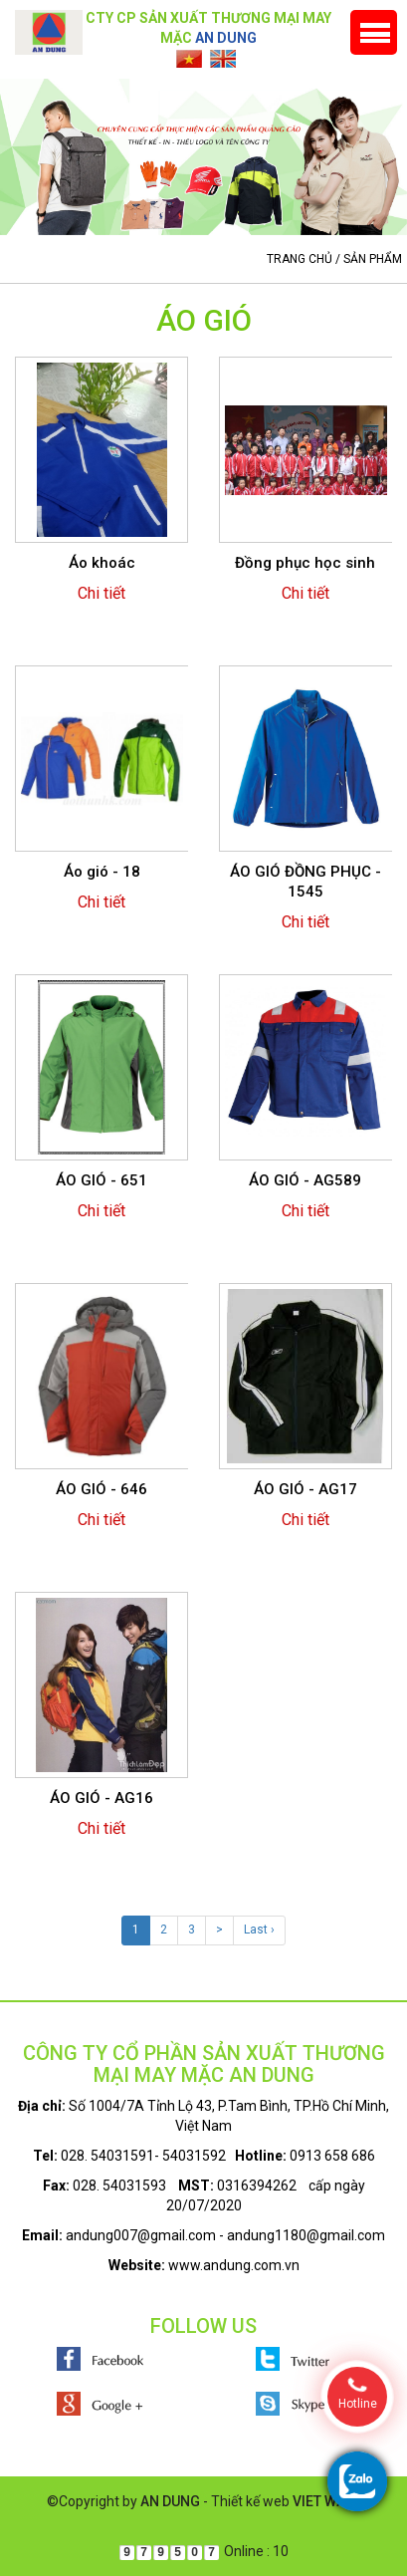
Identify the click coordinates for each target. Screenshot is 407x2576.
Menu (373, 32)
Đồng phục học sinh (305, 563)
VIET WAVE (327, 2501)
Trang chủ (299, 259)
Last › (259, 1929)
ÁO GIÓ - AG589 (305, 1180)
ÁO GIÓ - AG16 (101, 1798)
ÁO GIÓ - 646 (101, 1489)
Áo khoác (102, 563)
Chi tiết (101, 593)
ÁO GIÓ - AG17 (305, 1489)
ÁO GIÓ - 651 (101, 1180)
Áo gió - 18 (102, 872)
